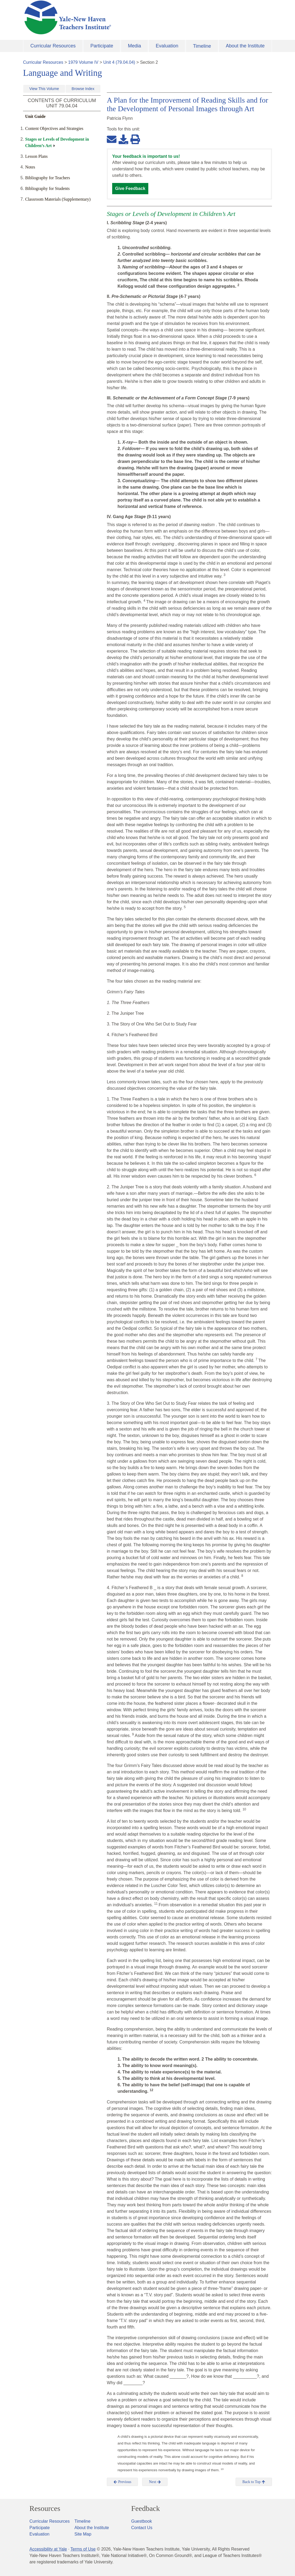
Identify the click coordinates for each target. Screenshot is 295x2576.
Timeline (202, 46)
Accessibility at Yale (48, 2549)
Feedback (145, 2508)
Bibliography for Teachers (47, 177)
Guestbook (141, 2521)
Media (134, 45)
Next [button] (155, 2482)
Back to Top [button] (253, 2482)
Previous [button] (122, 2482)
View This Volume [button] (44, 89)
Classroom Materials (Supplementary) (57, 199)
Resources (44, 2508)
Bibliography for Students (47, 188)
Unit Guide (35, 116)
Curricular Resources (53, 45)
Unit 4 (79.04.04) (119, 62)
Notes (30, 167)
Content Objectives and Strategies (54, 128)
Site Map (82, 2534)
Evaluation (167, 45)
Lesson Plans (36, 156)
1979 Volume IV (83, 62)
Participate (101, 45)
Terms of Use (83, 2549)
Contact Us (141, 2527)
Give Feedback (130, 188)
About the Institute (245, 45)
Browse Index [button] (83, 89)
